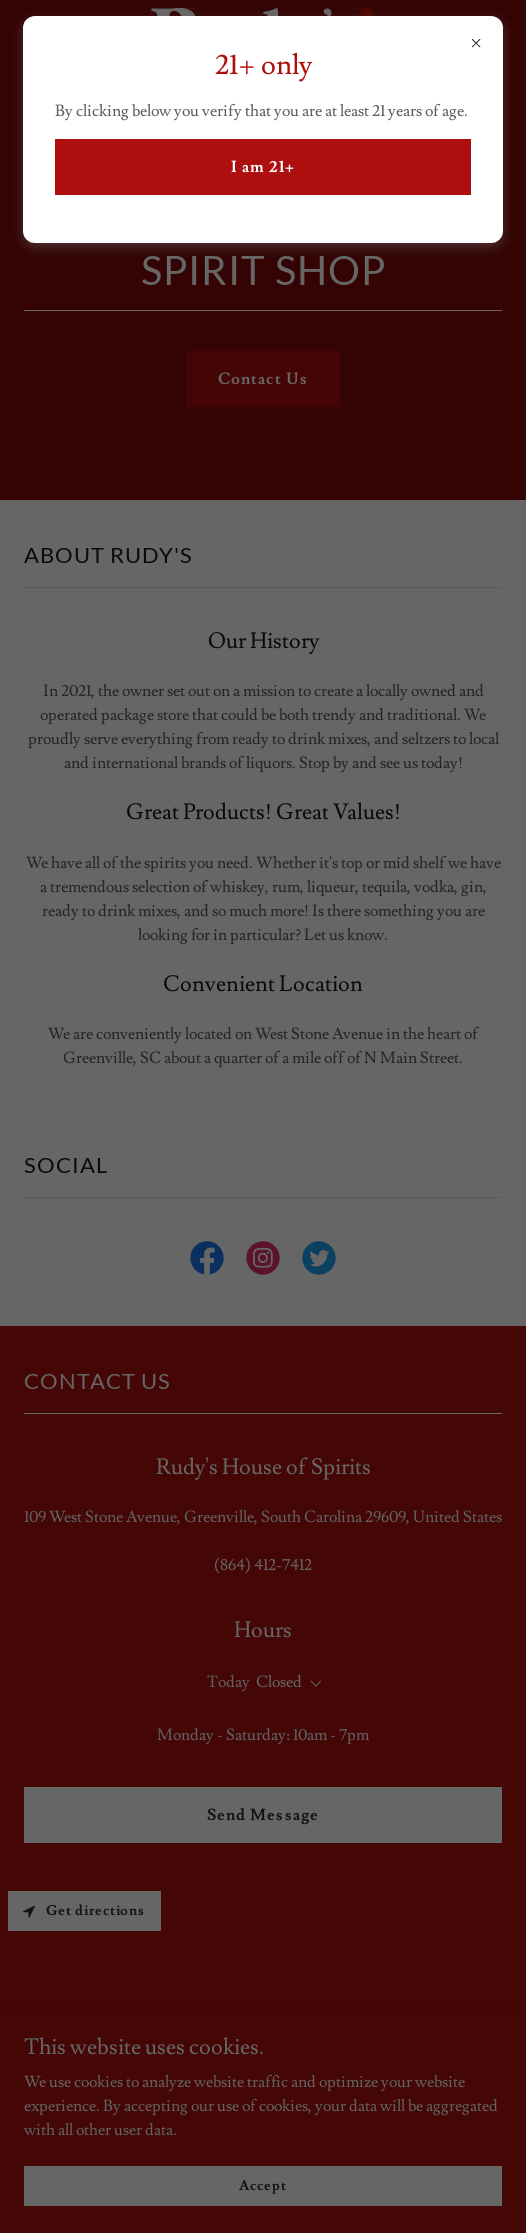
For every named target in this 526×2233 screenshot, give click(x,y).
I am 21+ (263, 167)
